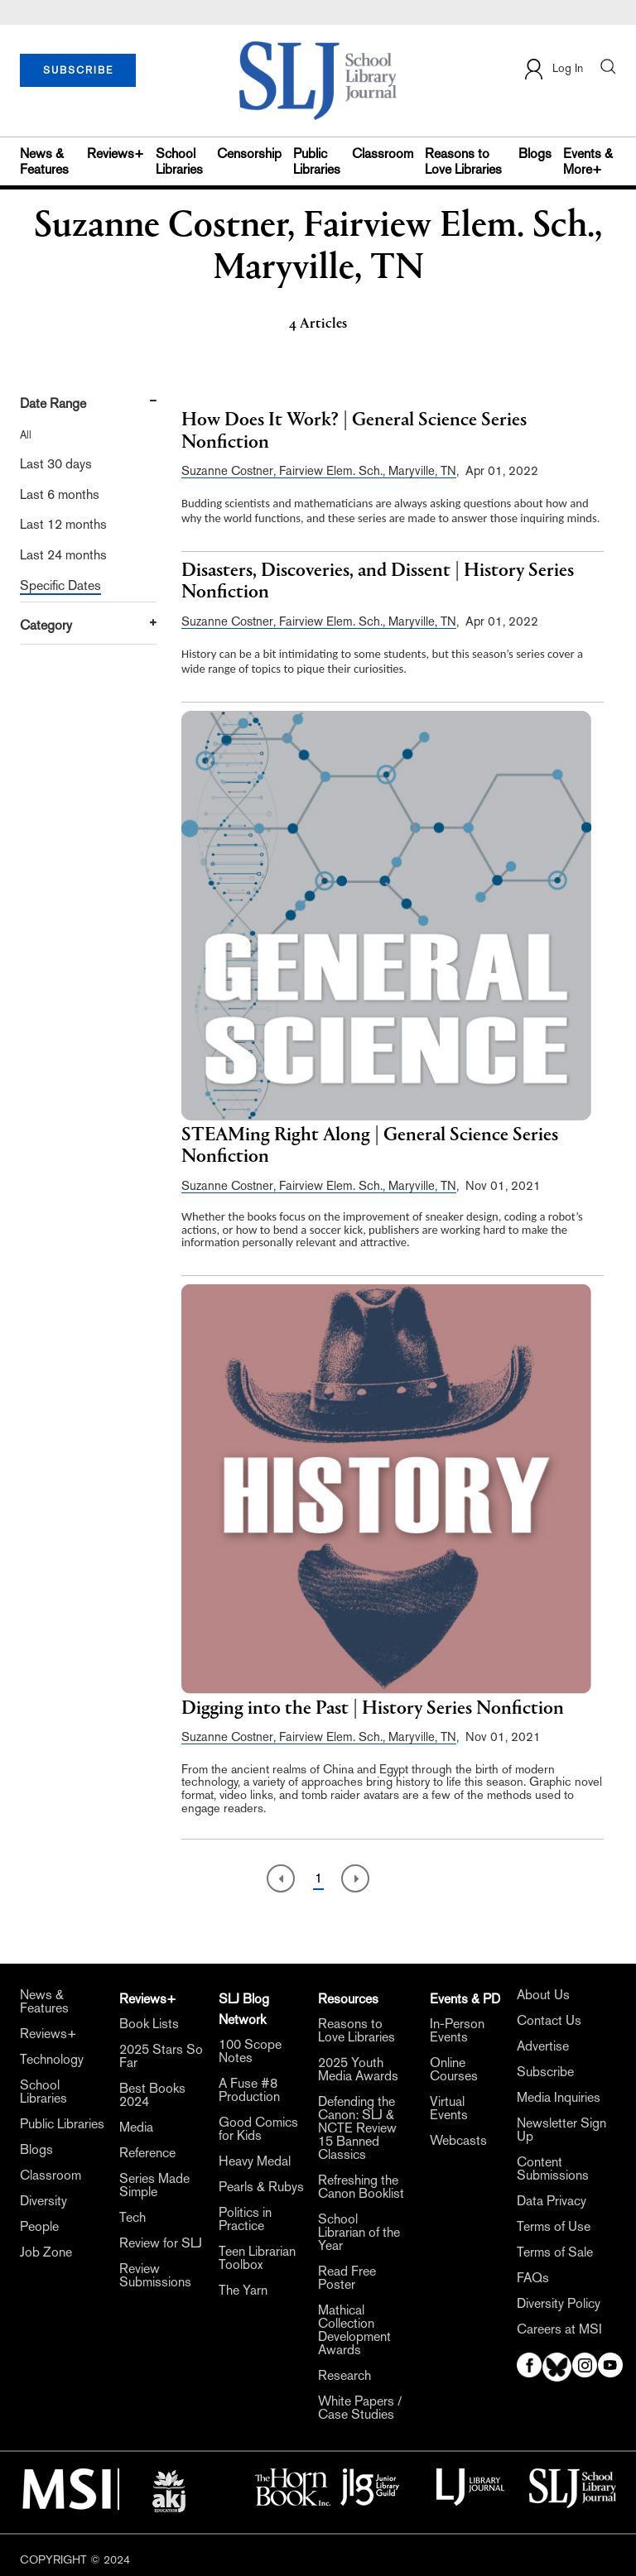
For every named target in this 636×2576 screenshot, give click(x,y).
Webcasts (458, 2140)
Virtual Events (449, 2108)
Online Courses (454, 2069)
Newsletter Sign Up (561, 2130)
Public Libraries (316, 161)
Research (344, 2375)
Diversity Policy (558, 2303)
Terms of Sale (555, 2252)
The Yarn (243, 2290)
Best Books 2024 (152, 2095)
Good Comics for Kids (258, 2129)
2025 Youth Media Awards (358, 2069)
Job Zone (46, 2252)
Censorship (249, 153)
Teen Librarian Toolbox (257, 2258)
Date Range (53, 403)
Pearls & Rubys (261, 2187)
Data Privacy (551, 2201)
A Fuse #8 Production (249, 2090)
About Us (543, 1995)
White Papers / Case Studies (360, 2408)
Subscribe (545, 2072)
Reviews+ (115, 153)
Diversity (43, 2201)
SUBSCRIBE (78, 70)
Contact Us (549, 2020)
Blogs (535, 153)
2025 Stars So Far (161, 2056)
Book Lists (149, 2024)
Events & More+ (588, 161)
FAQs (533, 2278)
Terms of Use (553, 2226)
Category (46, 625)
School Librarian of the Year (359, 2232)
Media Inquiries (558, 2097)
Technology (52, 2059)
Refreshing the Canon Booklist (361, 2187)
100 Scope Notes (250, 2051)
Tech (132, 2217)
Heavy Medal (255, 2161)
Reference (147, 2153)
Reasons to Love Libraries (463, 161)
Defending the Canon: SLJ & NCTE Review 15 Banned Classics (357, 2128)
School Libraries (179, 161)
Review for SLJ (160, 2243)
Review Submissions (155, 2275)
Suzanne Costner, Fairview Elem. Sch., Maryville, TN (318, 470)
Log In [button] (553, 69)
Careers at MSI (559, 2329)
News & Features (44, 161)
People (39, 2226)
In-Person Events (457, 2030)
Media (136, 2127)
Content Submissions (553, 2169)
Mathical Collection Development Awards (354, 2330)
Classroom (382, 153)
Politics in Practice (245, 2219)
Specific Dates (60, 585)
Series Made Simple (154, 2185)
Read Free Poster (347, 2278)
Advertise (543, 2046)
